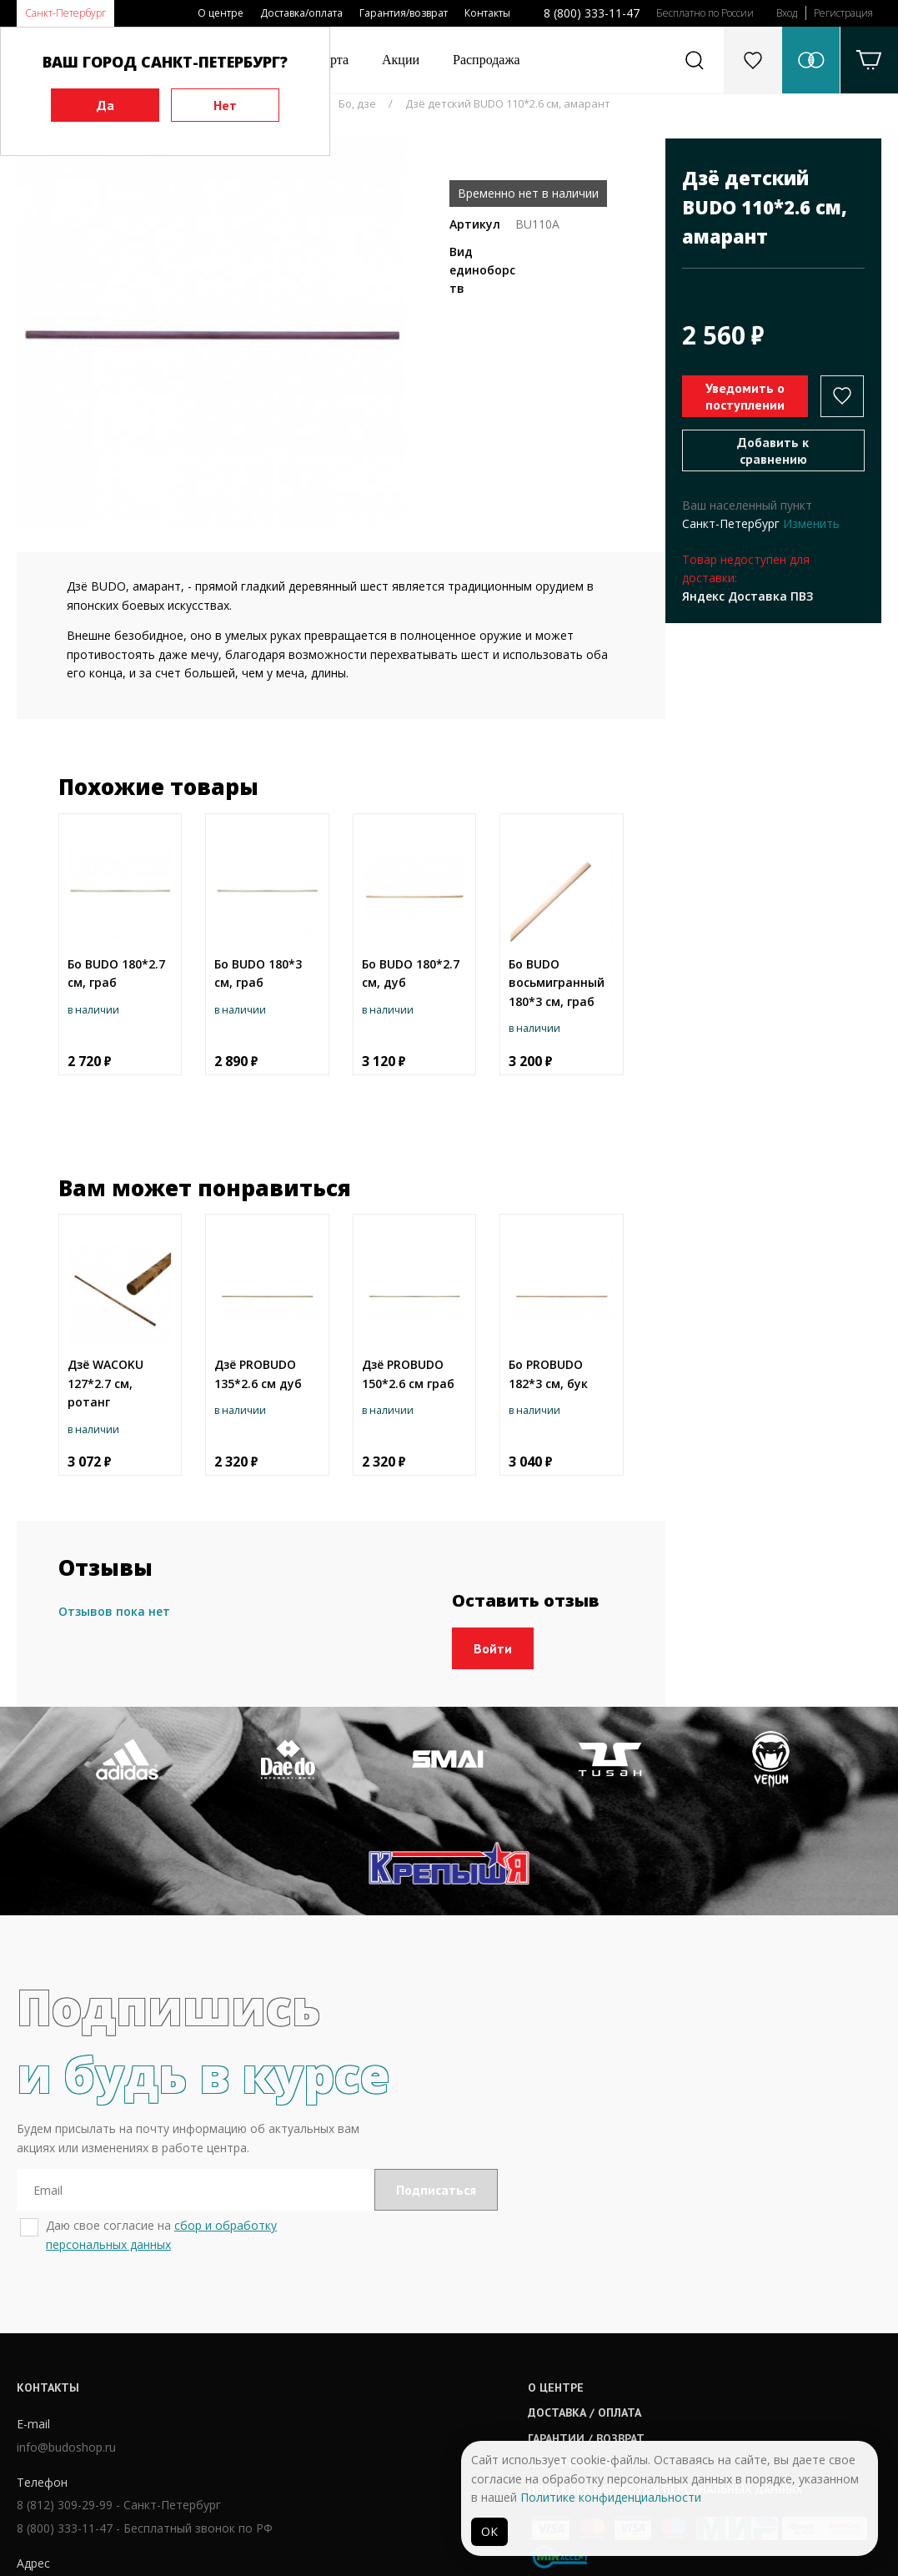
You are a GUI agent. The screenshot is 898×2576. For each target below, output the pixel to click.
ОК (489, 2531)
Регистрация (843, 13)
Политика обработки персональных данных (500, 2407)
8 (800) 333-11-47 (592, 13)
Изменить (811, 523)
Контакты (487, 13)
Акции (400, 60)
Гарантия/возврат (403, 13)
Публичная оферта (420, 2381)
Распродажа (486, 60)
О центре (220, 13)
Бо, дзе (357, 103)
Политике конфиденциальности (610, 2497)
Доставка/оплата (301, 13)
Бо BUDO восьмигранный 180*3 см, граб (557, 982)
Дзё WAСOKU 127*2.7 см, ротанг (105, 1383)
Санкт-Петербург (65, 13)
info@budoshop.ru (66, 2367)
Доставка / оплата (419, 2330)
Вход (786, 13)
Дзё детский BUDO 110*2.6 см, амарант (507, 103)
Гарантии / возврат (421, 2356)
